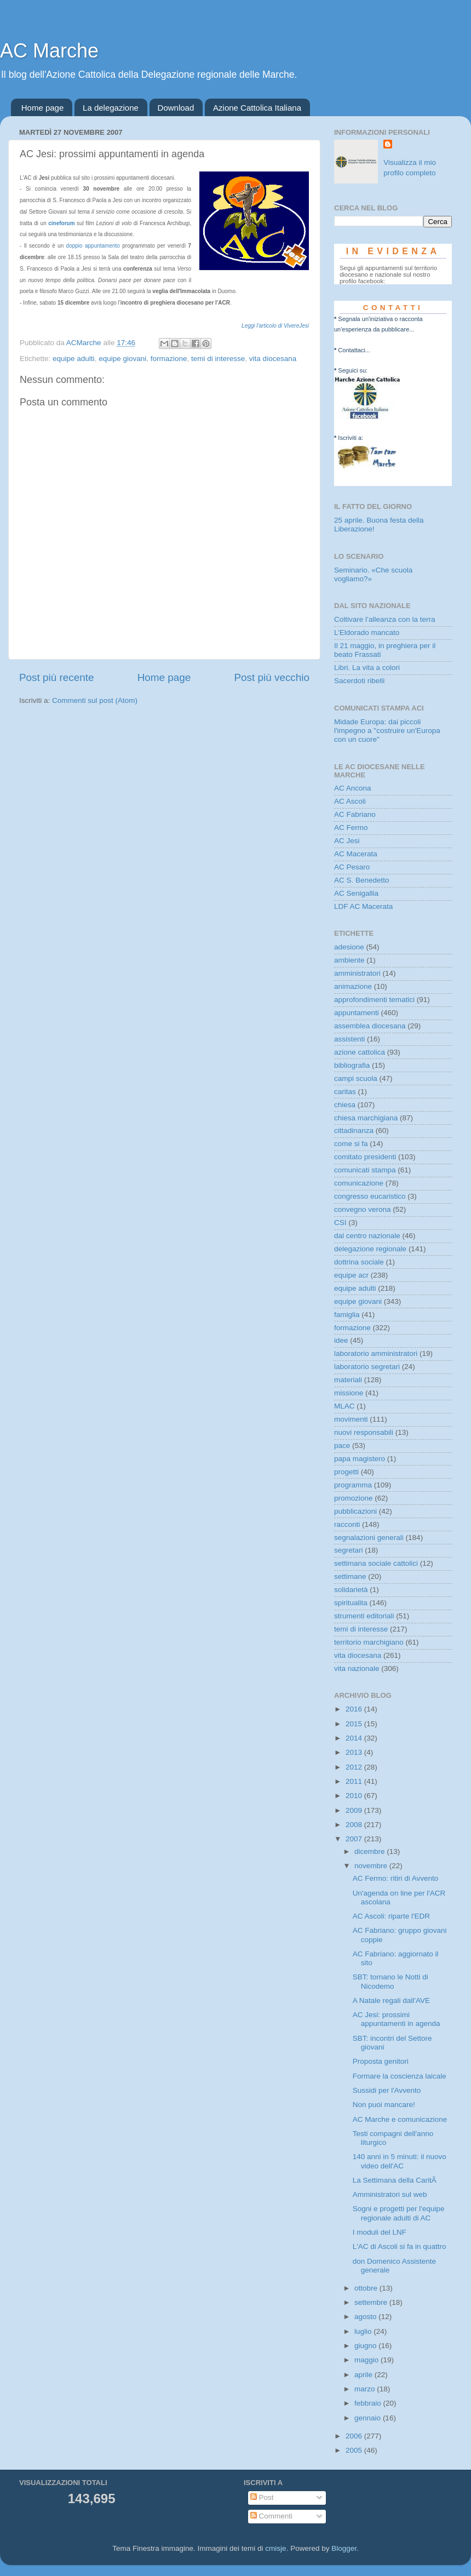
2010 (355, 1795)
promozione (353, 1498)
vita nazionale (357, 1668)
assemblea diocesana (370, 1026)
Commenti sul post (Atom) (94, 700)
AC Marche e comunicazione (400, 2119)
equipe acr (351, 1275)
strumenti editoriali (364, 1616)
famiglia (347, 1314)
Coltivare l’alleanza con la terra (384, 619)
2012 (355, 1767)
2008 (355, 1825)
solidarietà (351, 1589)
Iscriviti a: (350, 437)
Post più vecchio (271, 677)
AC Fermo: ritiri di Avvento (396, 1878)
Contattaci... (354, 350)
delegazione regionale (370, 1249)
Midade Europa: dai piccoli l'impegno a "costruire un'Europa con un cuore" (387, 730)
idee (341, 1340)
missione (348, 1393)
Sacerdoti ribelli (359, 681)
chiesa (344, 1105)
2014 (355, 1738)
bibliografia (352, 1065)
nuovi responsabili (363, 1432)
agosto (366, 2316)
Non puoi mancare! (384, 2104)
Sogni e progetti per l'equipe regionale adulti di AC (399, 2213)
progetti (346, 1472)
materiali (348, 1380)
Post (262, 2497)
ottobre (367, 2288)
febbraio (368, 2403)
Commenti (271, 2516)
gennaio (368, 2418)
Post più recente (56, 677)
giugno (366, 2346)
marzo (365, 2389)
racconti (347, 1524)
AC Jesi (347, 841)
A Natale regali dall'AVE (391, 2000)
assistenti (349, 1039)
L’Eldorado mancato (366, 632)
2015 (355, 1724)
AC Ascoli (350, 801)
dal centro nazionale (367, 1236)
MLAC (344, 1406)
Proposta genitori (381, 2061)
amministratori (357, 973)
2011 (355, 1781)
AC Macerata (355, 854)
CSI (340, 1222)
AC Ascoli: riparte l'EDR (391, 1916)
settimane (350, 1576)
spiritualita (350, 1603)
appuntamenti (356, 1013)
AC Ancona (352, 788)
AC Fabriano (355, 814)
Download (176, 107)
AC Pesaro (352, 867)
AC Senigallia (356, 893)
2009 (355, 1810)
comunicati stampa (365, 1170)
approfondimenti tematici (374, 999)
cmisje (275, 2548)
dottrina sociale (359, 1262)
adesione (349, 947)
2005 (355, 2450)
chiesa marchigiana (366, 1118)
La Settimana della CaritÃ (394, 2180)
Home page (42, 107)
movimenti (351, 1419)
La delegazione (111, 107)
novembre (371, 1866)
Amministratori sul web (390, 2194)
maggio (367, 2360)
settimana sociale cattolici (376, 1563)
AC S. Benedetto (361, 880)
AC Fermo (351, 827)
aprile (364, 2375)
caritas (345, 1091)
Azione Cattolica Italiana (257, 107)
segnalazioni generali (369, 1537)
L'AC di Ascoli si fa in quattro (399, 2246)
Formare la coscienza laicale (399, 2076)
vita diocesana (272, 358)
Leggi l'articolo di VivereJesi (275, 326)
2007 (355, 1839)
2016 (355, 1709)
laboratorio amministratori (375, 1353)
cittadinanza (354, 1130)
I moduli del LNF (379, 2232)
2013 (355, 1752)
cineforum (61, 223)
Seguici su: (352, 370)
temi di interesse (218, 358)
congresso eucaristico (370, 1196)
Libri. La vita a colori (367, 667)
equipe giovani (122, 358)
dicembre (370, 1851)
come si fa (351, 1144)
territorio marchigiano (369, 1642)
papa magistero (359, 1459)
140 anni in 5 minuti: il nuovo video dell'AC (399, 2161)
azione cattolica (359, 1052)
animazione (353, 986)
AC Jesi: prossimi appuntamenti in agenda (396, 2019)
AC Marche (49, 50)
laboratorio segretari (367, 1367)
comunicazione (358, 1183)
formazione (169, 358)
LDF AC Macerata (363, 906)
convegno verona (362, 1209)
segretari (348, 1550)
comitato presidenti (365, 1157)
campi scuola (355, 1078)
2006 (355, 2436)
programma (353, 1485)
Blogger (344, 2548)
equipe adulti (74, 358)
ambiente (349, 960)
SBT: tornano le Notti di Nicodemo (390, 1981)
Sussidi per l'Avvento (387, 2090)
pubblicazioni (355, 1511)
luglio (364, 2331)
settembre (371, 2302)
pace (342, 1445)
